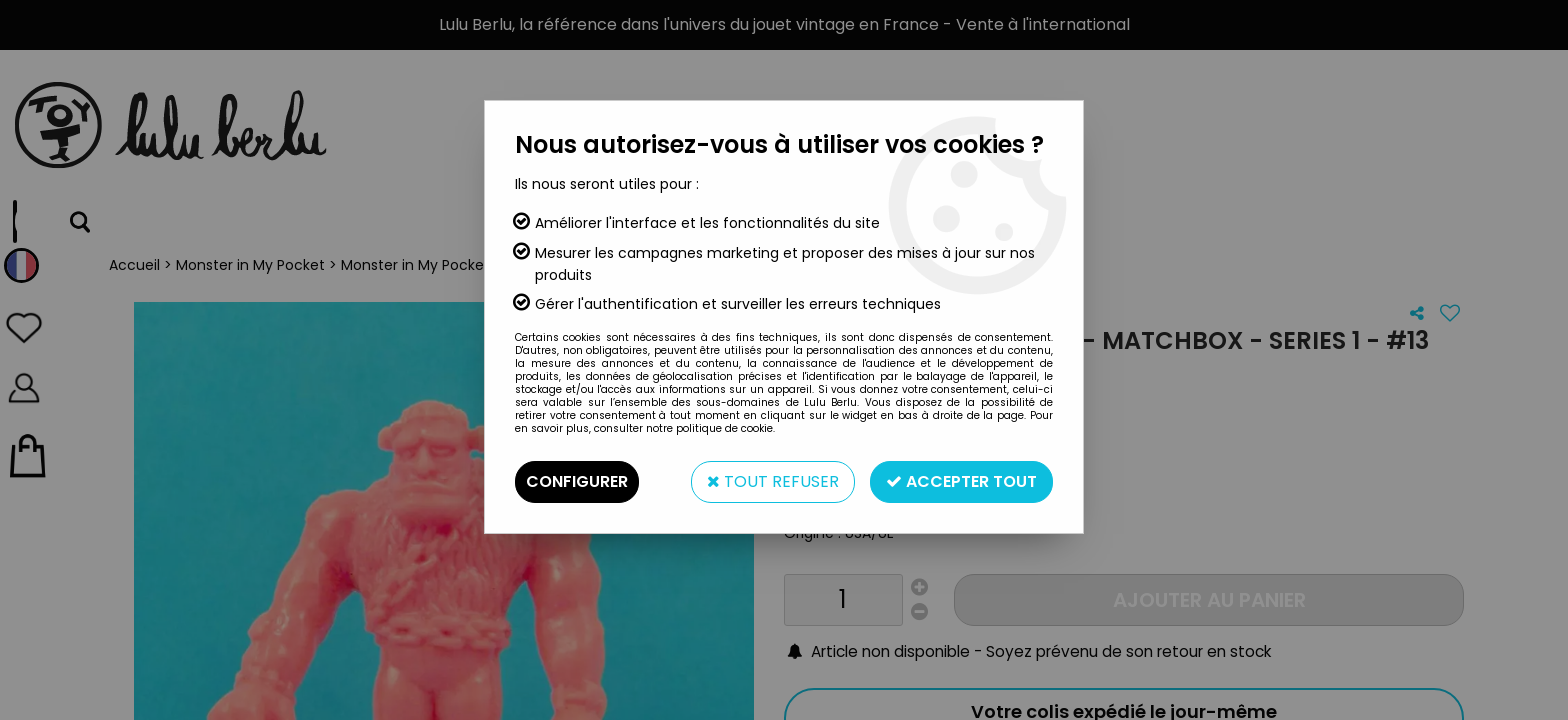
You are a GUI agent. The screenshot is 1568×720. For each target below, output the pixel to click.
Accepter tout (961, 481)
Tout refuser (773, 481)
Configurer (577, 481)
